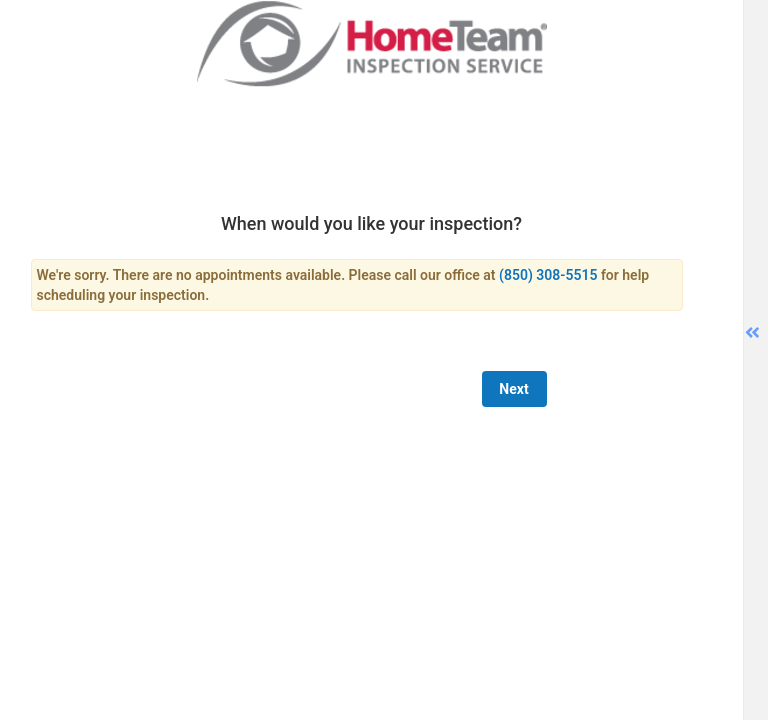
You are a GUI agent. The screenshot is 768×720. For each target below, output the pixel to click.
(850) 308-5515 (548, 275)
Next (513, 389)
